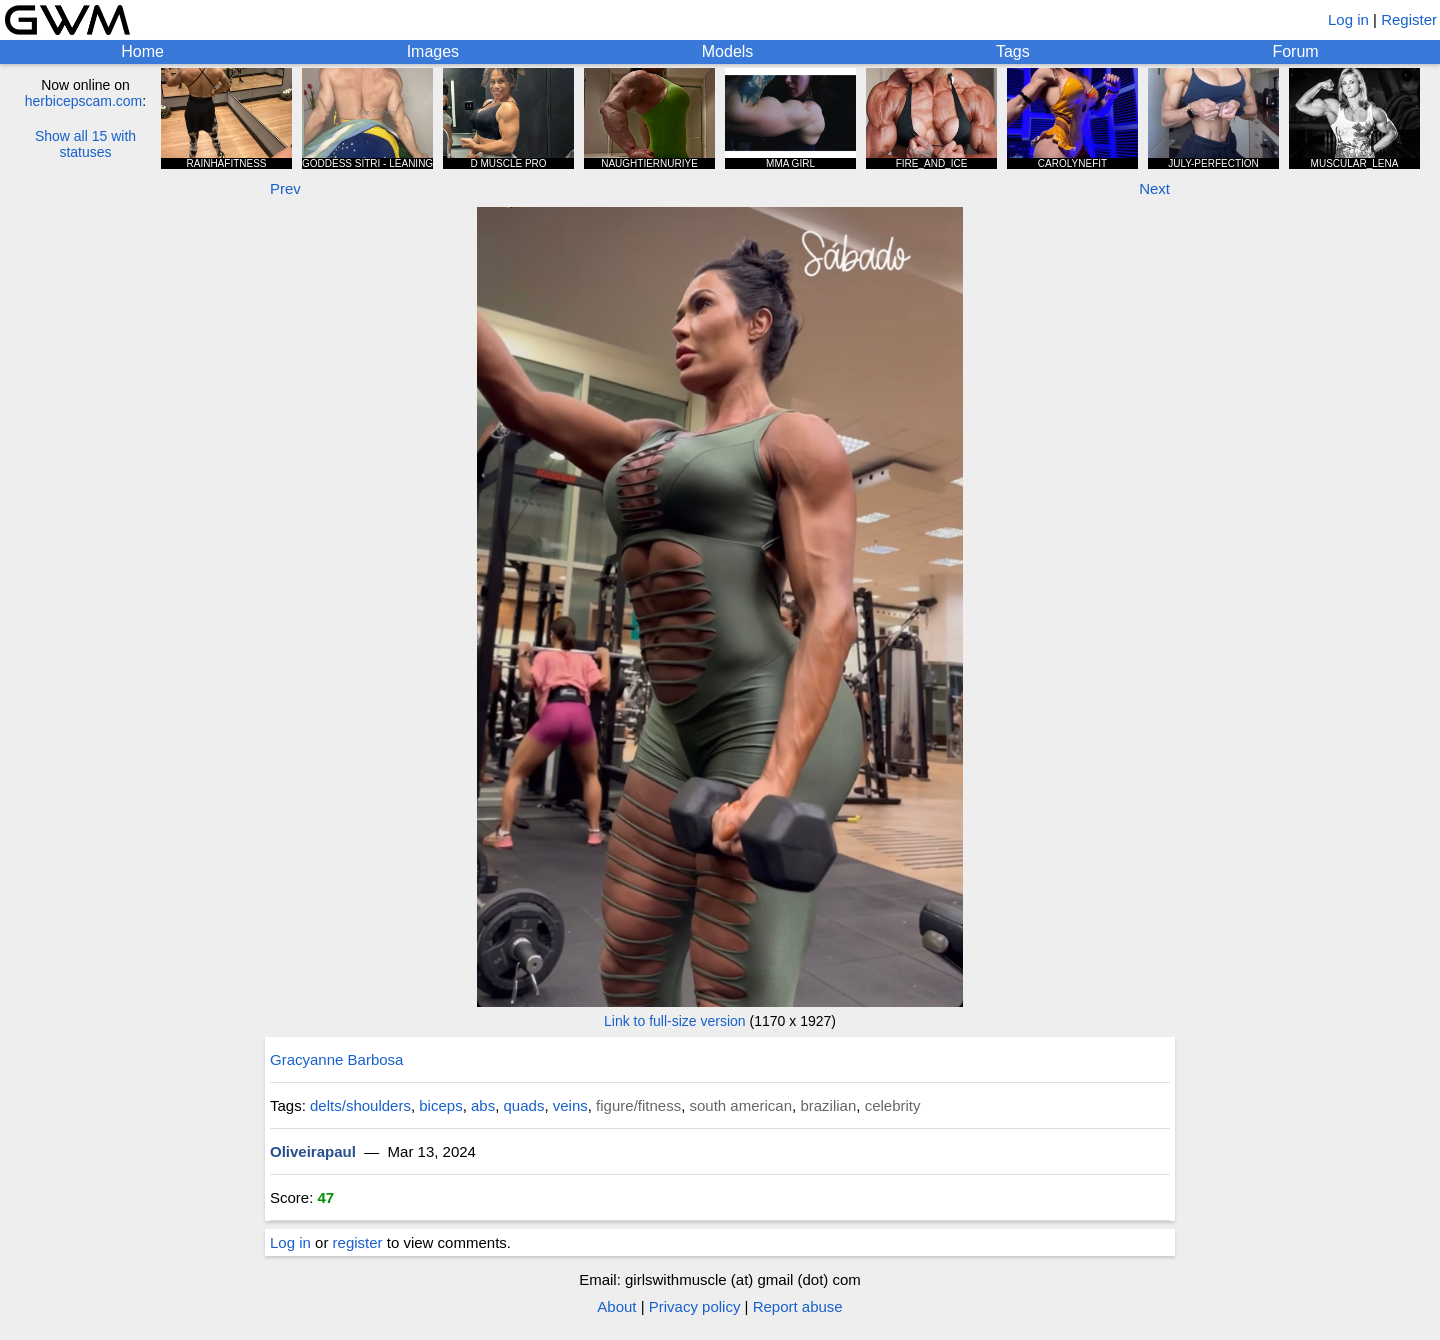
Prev (285, 188)
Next (1154, 188)
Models (728, 51)
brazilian (828, 1105)
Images (433, 51)
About (616, 1306)
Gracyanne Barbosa (336, 1059)
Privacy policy (695, 1306)
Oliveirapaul (313, 1151)
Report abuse (798, 1306)
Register (1409, 19)
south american (741, 1105)
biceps (440, 1105)
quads (524, 1105)
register (358, 1242)
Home (142, 51)
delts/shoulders (360, 1105)
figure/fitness (638, 1105)
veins (570, 1105)
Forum (1295, 51)
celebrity (893, 1105)
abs (483, 1105)
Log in (1348, 19)
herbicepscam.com (84, 101)
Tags (1013, 51)
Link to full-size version (675, 1021)
